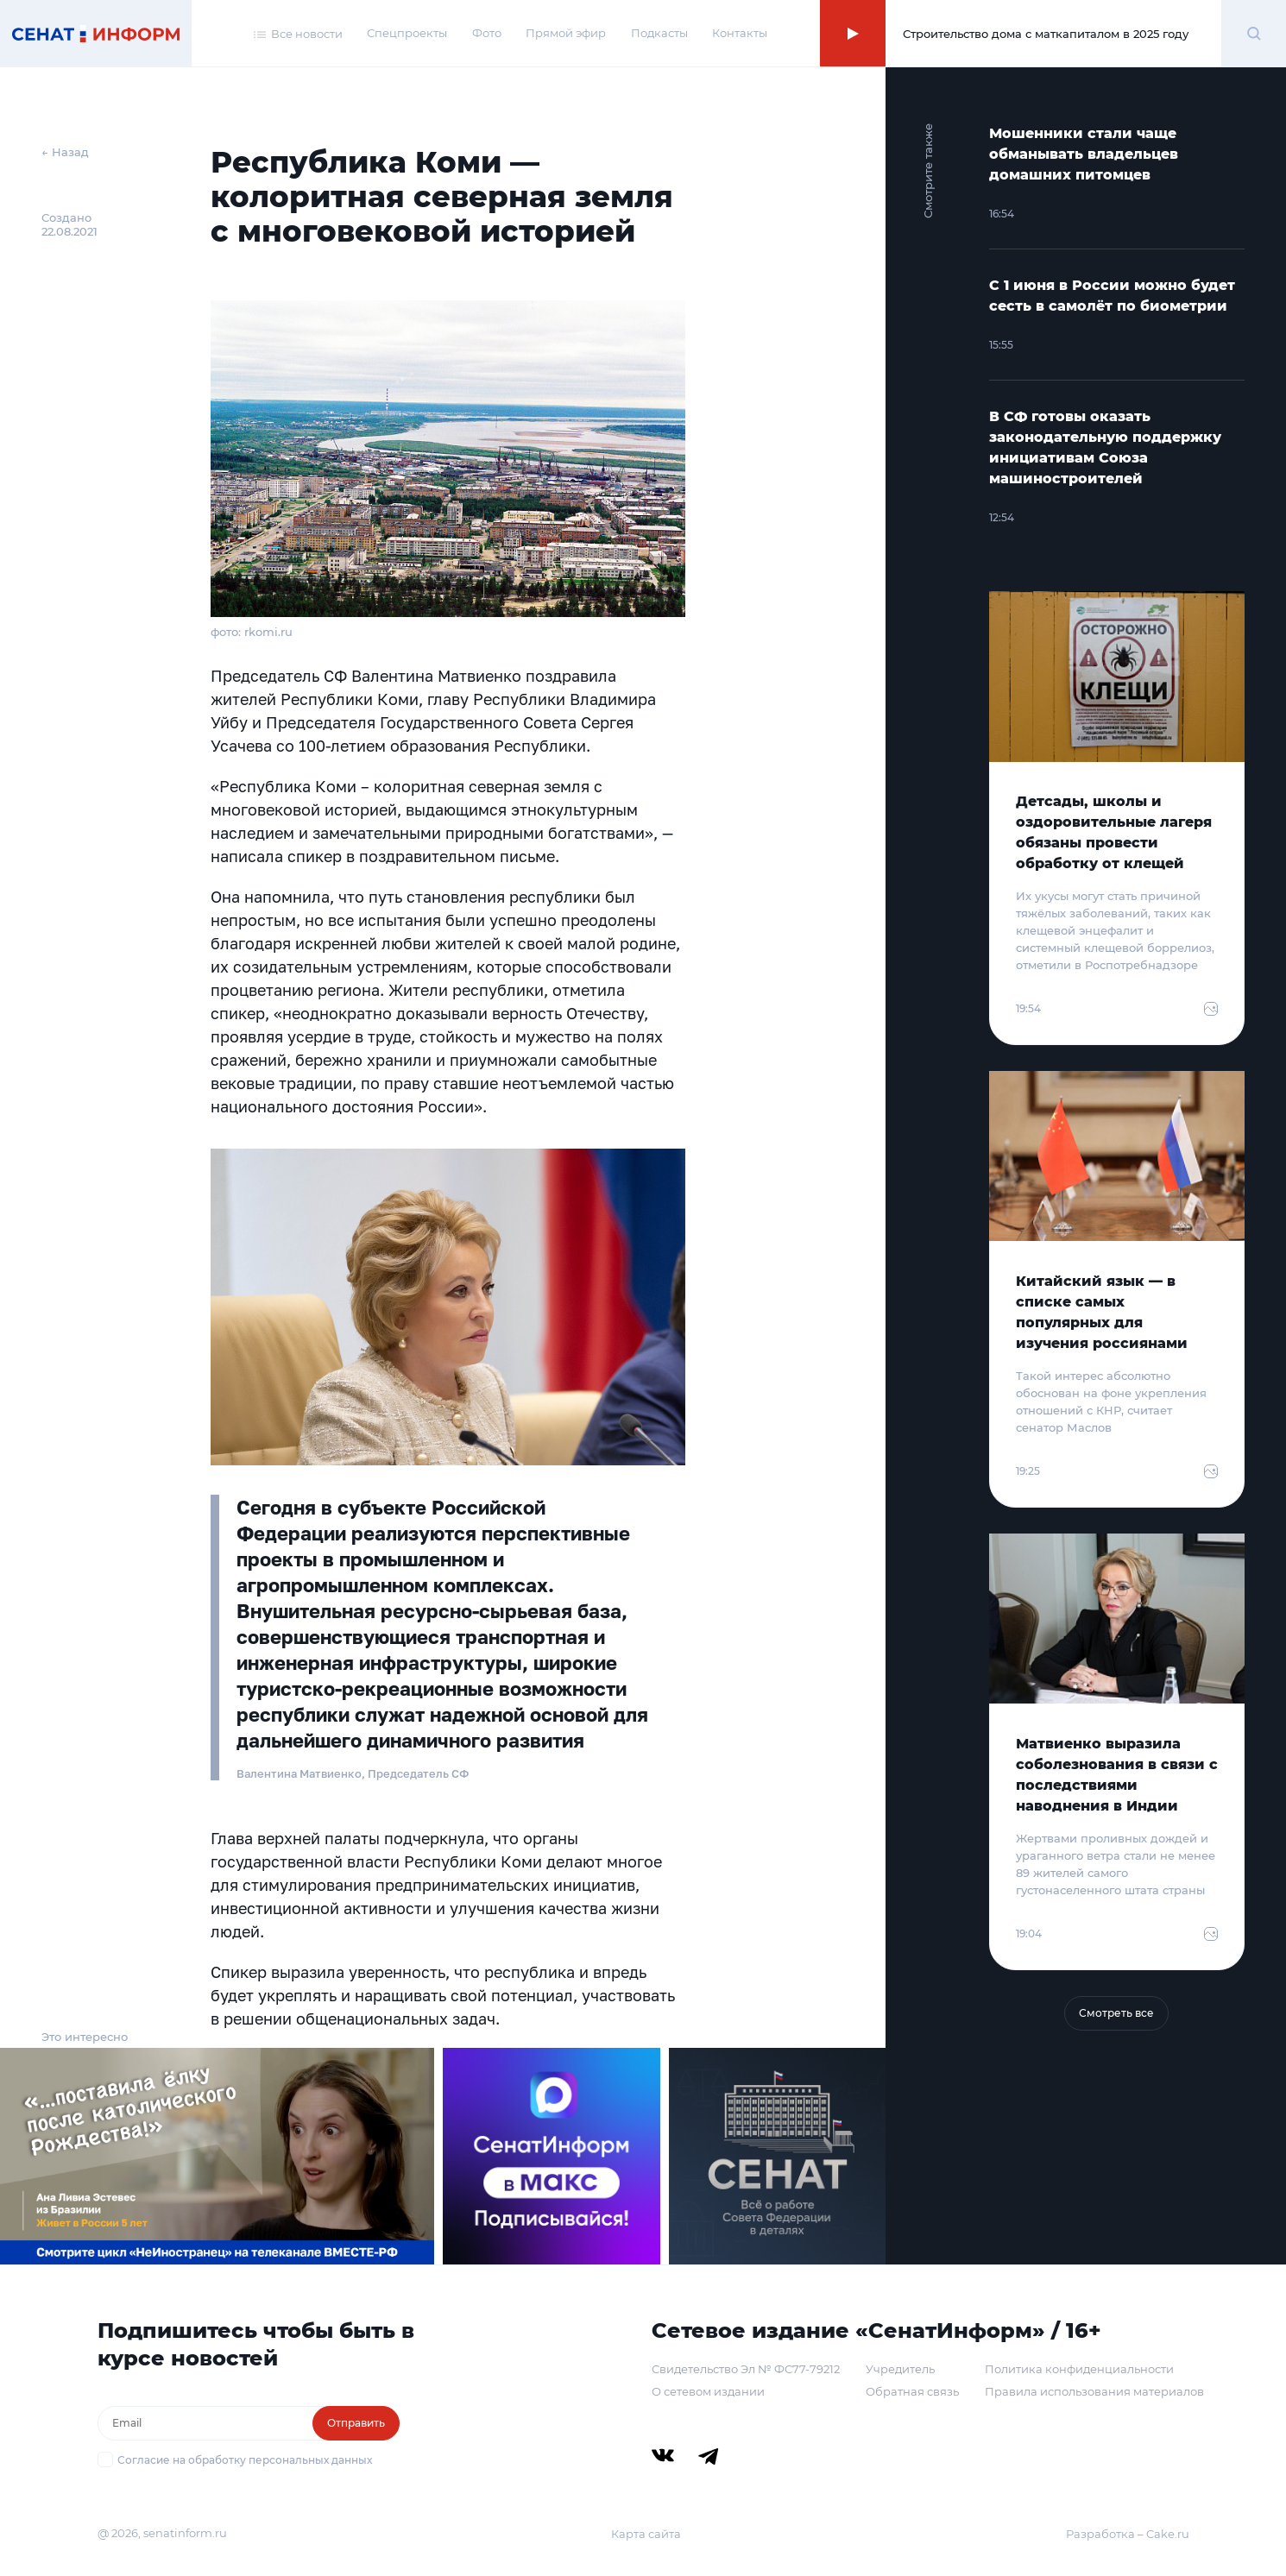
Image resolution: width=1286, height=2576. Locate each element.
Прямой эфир (566, 33)
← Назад (65, 152)
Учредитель (900, 2369)
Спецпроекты (407, 33)
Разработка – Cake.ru (1127, 2534)
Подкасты (659, 33)
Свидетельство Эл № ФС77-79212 (746, 2369)
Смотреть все (1116, 2012)
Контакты (739, 33)
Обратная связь (912, 2391)
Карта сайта (646, 2534)
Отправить (356, 2422)
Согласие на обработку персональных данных (244, 2459)
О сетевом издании (708, 2391)
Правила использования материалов (1094, 2391)
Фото (486, 33)
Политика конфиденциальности (1079, 2369)
